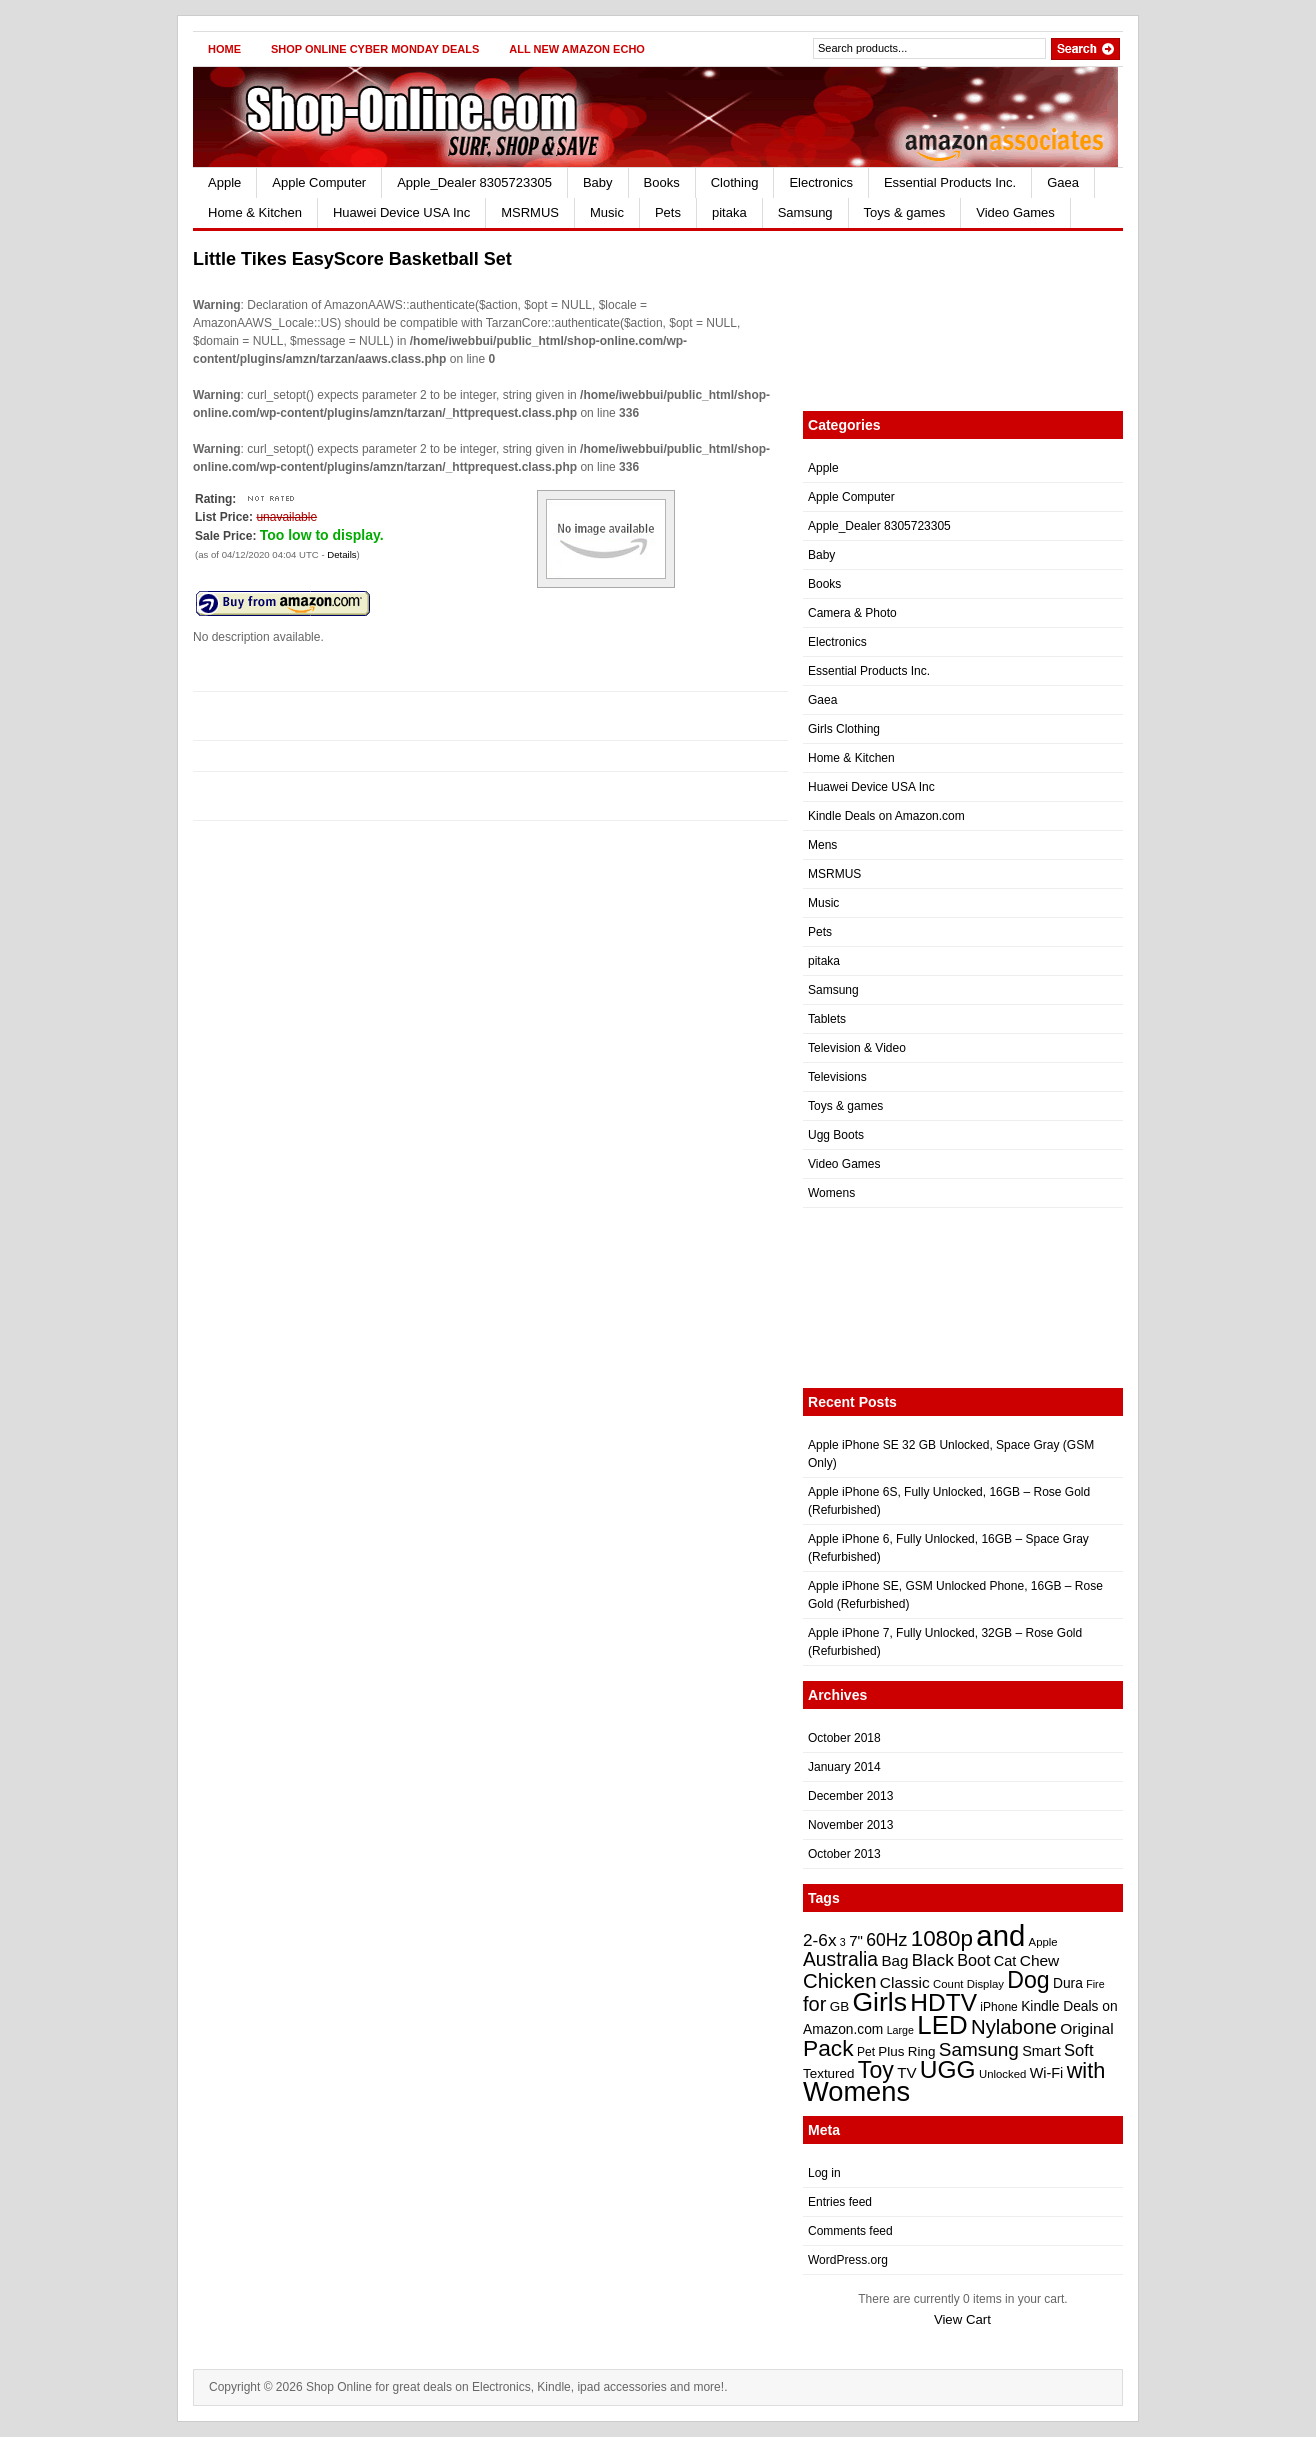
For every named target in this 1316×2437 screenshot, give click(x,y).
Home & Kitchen (255, 212)
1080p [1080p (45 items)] (942, 1938)
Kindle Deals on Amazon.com (886, 816)
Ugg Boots (836, 1135)
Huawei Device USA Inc (401, 212)
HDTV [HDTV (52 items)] (943, 2002)
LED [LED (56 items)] (942, 2025)
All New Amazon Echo (577, 49)
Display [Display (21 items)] (985, 1984)
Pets (668, 212)
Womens (831, 1193)
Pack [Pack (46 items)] (828, 2048)
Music (607, 212)
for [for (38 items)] (814, 2004)
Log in (824, 2173)
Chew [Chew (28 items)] (1040, 1960)
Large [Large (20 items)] (900, 2030)
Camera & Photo (852, 613)
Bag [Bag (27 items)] (894, 1960)
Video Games (1015, 212)
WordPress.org (848, 2260)
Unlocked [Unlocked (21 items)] (1002, 2074)
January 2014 (844, 1767)
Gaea (1063, 182)
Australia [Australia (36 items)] (840, 1959)
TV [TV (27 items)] (906, 2072)
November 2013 (850, 1825)
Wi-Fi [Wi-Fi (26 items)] (1047, 2073)
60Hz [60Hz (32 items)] (886, 1940)
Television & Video (857, 1048)
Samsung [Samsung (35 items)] (979, 2049)
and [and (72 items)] (1000, 1935)
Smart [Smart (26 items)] (1041, 2051)
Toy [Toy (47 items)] (876, 2070)
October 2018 (844, 1738)
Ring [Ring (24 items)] (922, 2051)
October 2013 (844, 1854)
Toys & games (905, 212)
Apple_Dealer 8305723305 (474, 182)
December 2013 (850, 1796)
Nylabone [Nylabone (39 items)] (1014, 2027)
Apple (224, 182)
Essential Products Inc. (950, 182)
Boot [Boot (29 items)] (973, 1960)
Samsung (805, 212)
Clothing (735, 182)
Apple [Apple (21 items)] (1043, 1942)
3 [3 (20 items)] (843, 1942)
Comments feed (850, 2231)
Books (662, 182)
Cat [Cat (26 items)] (1005, 1961)
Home (224, 49)
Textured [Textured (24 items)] (828, 2073)
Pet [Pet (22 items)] (866, 2052)
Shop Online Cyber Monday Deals (375, 49)
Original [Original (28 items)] (1086, 2028)
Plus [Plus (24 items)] (891, 2051)
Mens (822, 845)
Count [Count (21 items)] (948, 1984)
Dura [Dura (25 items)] (1068, 1983)
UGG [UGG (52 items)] (948, 2069)
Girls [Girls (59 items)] (879, 2002)
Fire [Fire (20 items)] (1095, 1984)
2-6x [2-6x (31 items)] (820, 1940)
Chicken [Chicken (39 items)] (839, 1981)
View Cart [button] (962, 2319)
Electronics (821, 182)
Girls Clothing (844, 729)
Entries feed (840, 2202)
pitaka (729, 212)
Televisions (837, 1077)
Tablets (827, 1019)
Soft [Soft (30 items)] (1078, 2050)
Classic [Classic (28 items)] (905, 1982)
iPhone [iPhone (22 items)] (998, 2007)
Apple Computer (319, 182)
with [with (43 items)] (1086, 2070)
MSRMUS (530, 212)
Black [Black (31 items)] (933, 1960)
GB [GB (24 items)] (839, 2006)
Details (341, 554)
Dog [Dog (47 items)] (1028, 1980)
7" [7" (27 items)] (856, 1940)
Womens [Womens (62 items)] (856, 2091)
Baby (598, 182)
